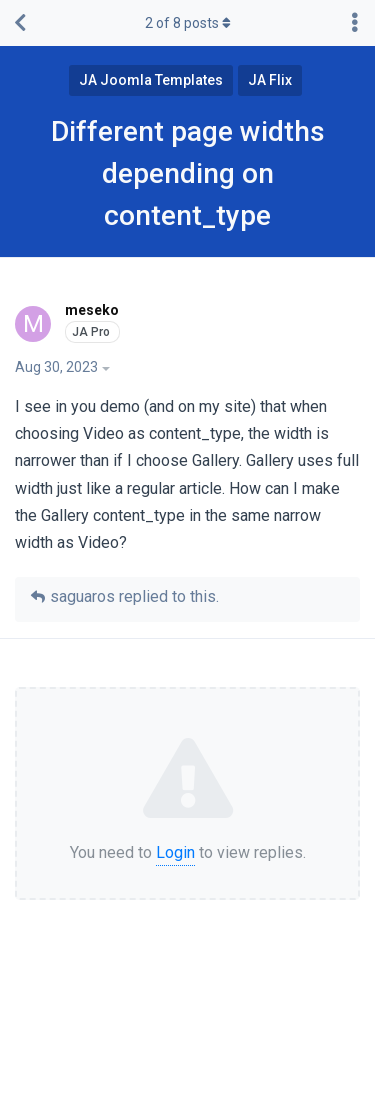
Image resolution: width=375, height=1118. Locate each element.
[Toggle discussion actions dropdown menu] (355, 23)
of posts (188, 23)
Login (175, 852)
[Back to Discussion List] (20, 23)
